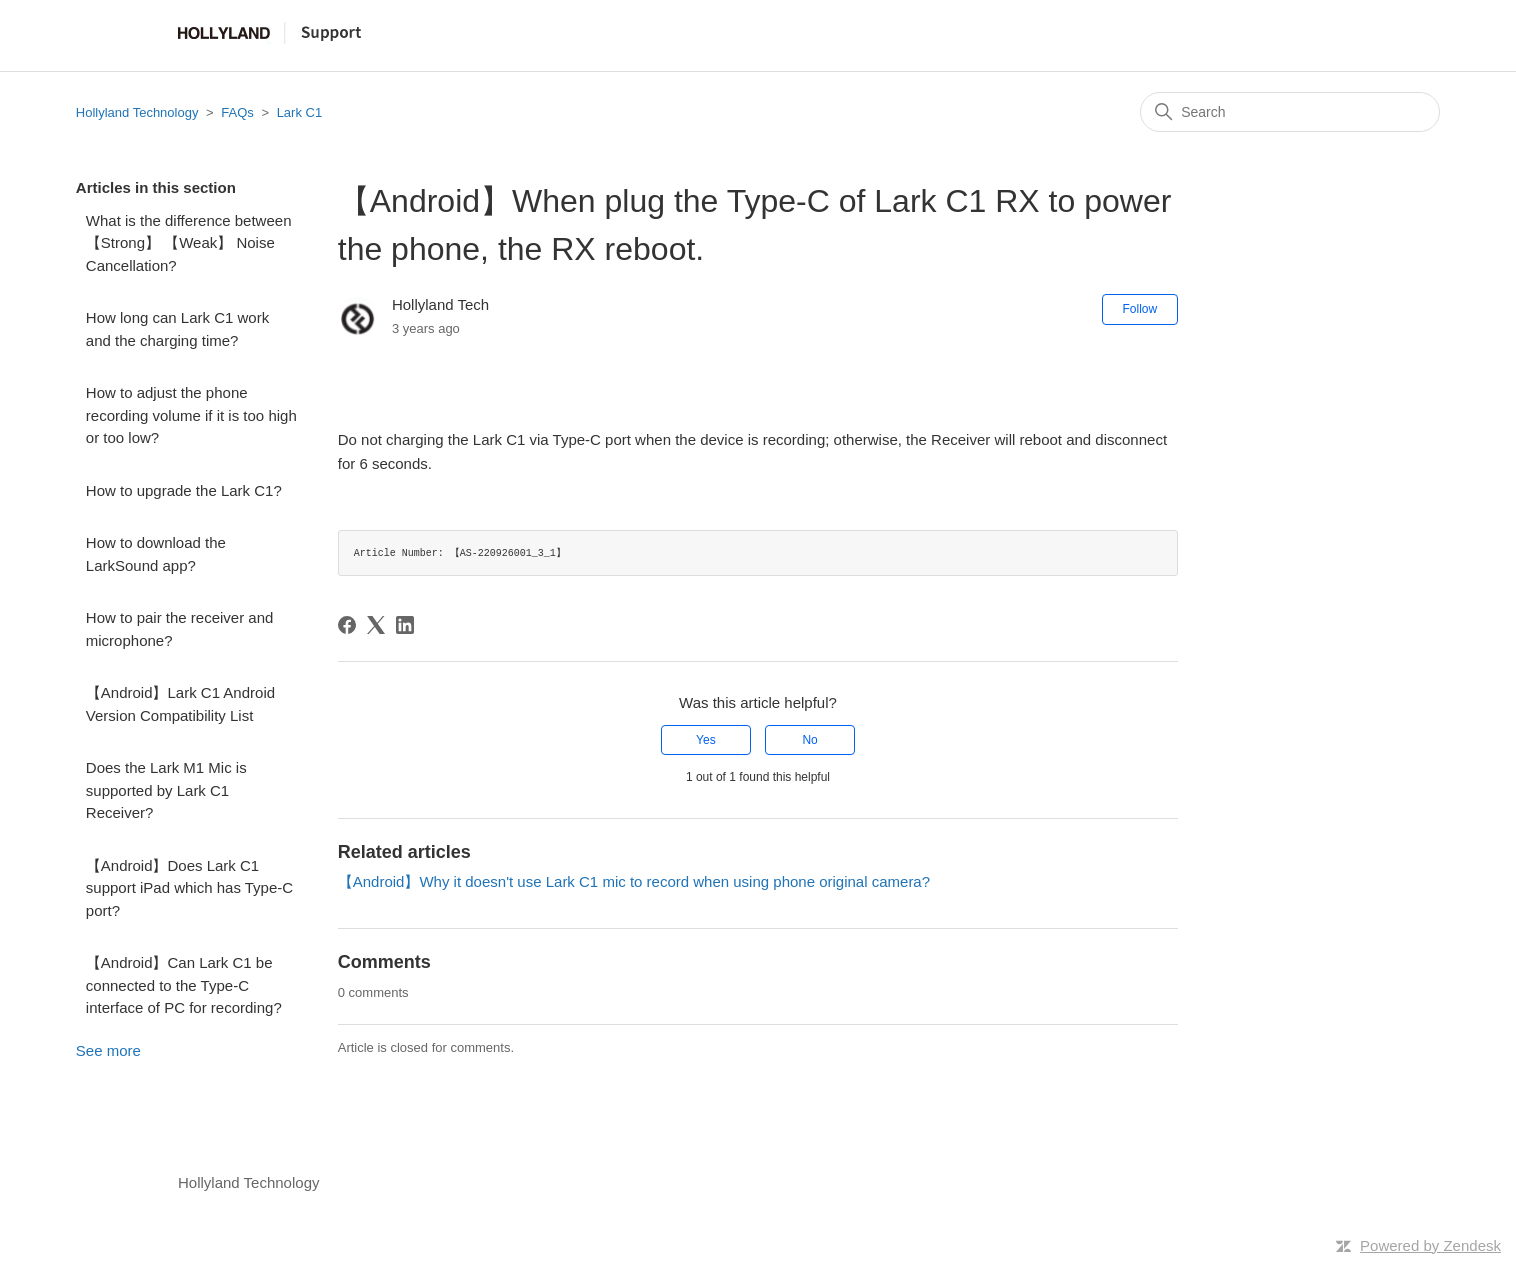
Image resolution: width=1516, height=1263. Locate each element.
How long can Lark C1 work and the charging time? (177, 329)
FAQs (237, 112)
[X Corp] (376, 625)
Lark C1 (300, 112)
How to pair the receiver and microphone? (180, 629)
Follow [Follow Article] (1140, 309)
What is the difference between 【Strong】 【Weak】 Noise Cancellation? (189, 243)
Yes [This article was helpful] (706, 740)
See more (108, 1050)
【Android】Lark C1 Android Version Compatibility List (180, 704)
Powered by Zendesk (1430, 1245)
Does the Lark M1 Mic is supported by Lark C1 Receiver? (166, 790)
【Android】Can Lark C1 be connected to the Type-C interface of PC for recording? (184, 985)
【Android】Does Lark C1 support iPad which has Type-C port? (189, 888)
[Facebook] (347, 625)
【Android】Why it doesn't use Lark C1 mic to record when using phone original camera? (634, 881)
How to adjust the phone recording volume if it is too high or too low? (191, 415)
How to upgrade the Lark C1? (184, 490)
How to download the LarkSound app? (156, 554)
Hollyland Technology (137, 112)
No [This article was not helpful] (809, 740)
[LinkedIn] (405, 625)
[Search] (1290, 112)
